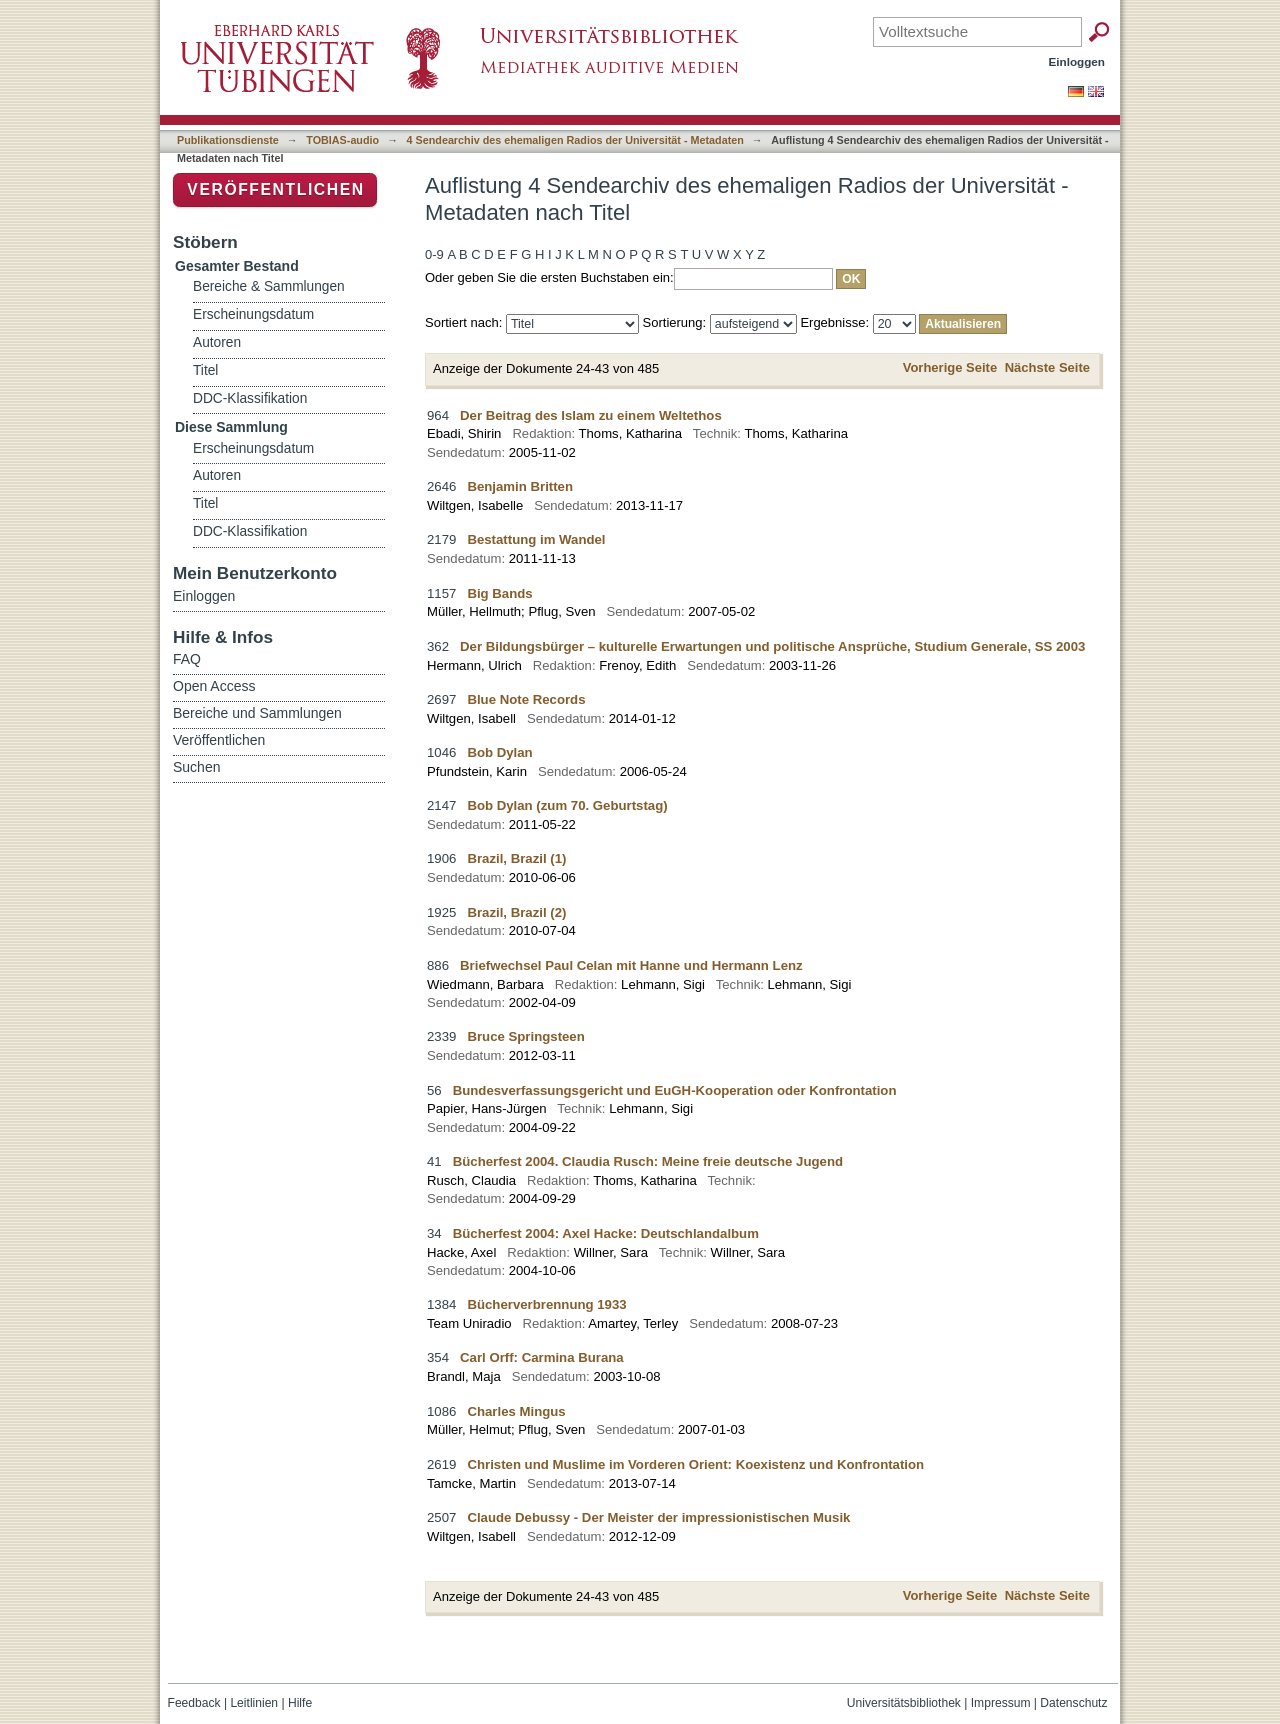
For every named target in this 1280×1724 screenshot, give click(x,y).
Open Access (214, 686)
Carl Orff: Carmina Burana (542, 1357)
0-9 (434, 254)
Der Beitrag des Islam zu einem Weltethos (591, 415)
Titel (205, 370)
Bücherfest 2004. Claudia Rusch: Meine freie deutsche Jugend (648, 1161)
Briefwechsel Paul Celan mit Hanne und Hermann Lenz (631, 965)
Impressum (1001, 1703)
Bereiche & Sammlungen (269, 286)
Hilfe (300, 1703)
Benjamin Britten (520, 486)
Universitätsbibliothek (904, 1703)
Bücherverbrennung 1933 (546, 1304)
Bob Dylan (499, 752)
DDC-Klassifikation (250, 398)
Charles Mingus (516, 1411)
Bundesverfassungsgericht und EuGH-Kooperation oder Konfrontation (675, 1090)
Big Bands (499, 593)
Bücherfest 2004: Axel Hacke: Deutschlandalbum (606, 1233)
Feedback (194, 1703)
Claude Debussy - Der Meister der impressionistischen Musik (658, 1517)
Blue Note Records (526, 699)
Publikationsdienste (228, 140)
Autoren (217, 342)
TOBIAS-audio (342, 140)
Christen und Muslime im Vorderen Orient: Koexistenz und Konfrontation (695, 1464)
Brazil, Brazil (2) (516, 912)
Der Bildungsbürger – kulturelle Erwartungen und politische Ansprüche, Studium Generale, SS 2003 (772, 646)
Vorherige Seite (950, 367)
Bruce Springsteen (525, 1036)
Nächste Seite (1047, 367)
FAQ (187, 659)
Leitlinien (254, 1703)
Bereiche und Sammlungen (257, 713)
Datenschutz (1073, 1703)
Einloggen (1077, 61)
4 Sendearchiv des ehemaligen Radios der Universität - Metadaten (575, 140)
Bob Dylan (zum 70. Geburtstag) (567, 805)
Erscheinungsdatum (253, 314)
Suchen (196, 767)
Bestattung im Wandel (536, 539)
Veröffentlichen (275, 189)
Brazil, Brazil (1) (516, 858)
